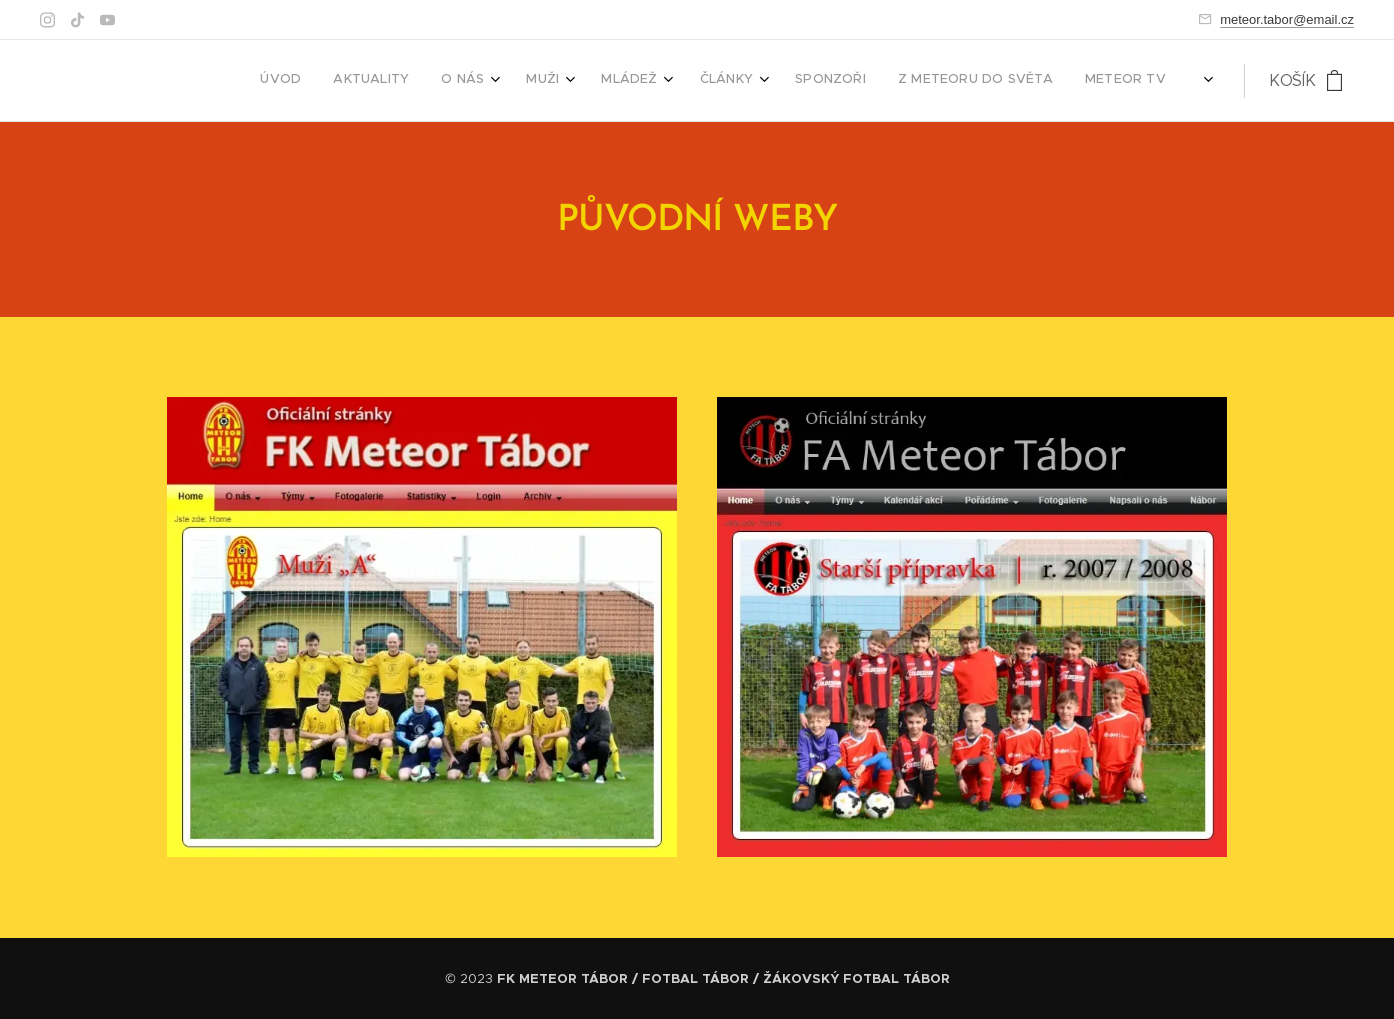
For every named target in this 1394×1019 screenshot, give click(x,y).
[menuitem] (789, 81)
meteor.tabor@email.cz (1287, 19)
